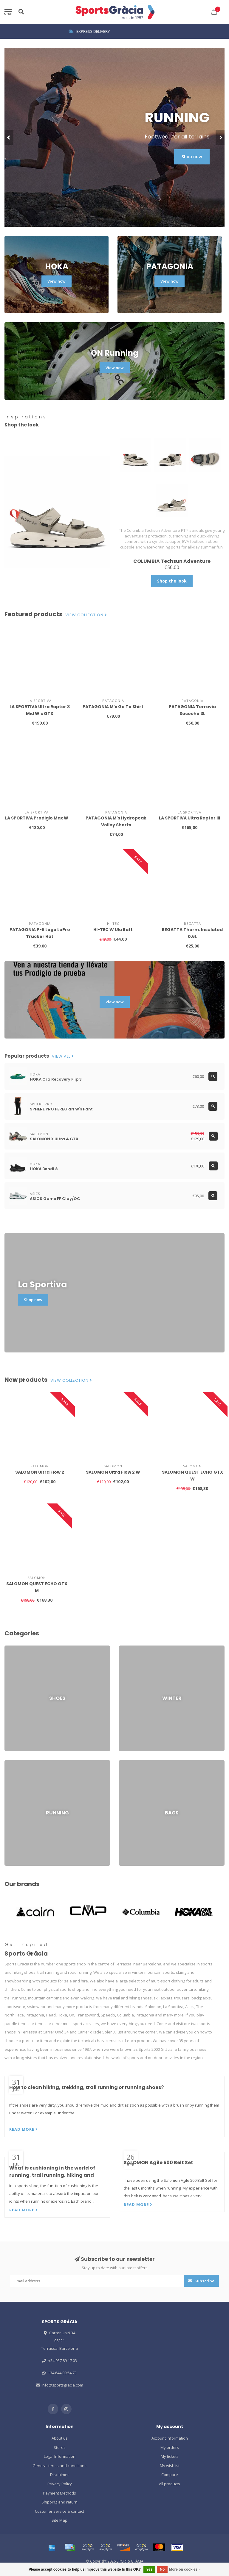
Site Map (59, 2520)
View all (63, 1056)
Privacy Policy (59, 2483)
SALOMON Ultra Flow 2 (39, 1472)
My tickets (170, 2456)
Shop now (192, 156)
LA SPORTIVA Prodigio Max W (36, 818)
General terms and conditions (59, 2465)
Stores (60, 2447)
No (162, 2569)
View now (56, 281)
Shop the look (172, 581)
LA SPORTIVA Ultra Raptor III (189, 818)
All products (169, 2483)
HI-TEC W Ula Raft (113, 930)
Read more (23, 2129)
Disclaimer (59, 2474)
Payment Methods (59, 2493)
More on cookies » (184, 2569)
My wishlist (170, 2465)
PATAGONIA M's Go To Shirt (113, 707)
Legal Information (59, 2456)
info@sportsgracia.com (62, 2385)
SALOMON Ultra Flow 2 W (113, 1472)
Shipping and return (59, 2502)
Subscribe (201, 2281)
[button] (8, 137)
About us (60, 2438)
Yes (149, 2569)
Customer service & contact (59, 2511)
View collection (86, 615)
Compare (169, 2474)
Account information (169, 2438)
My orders (169, 2447)
